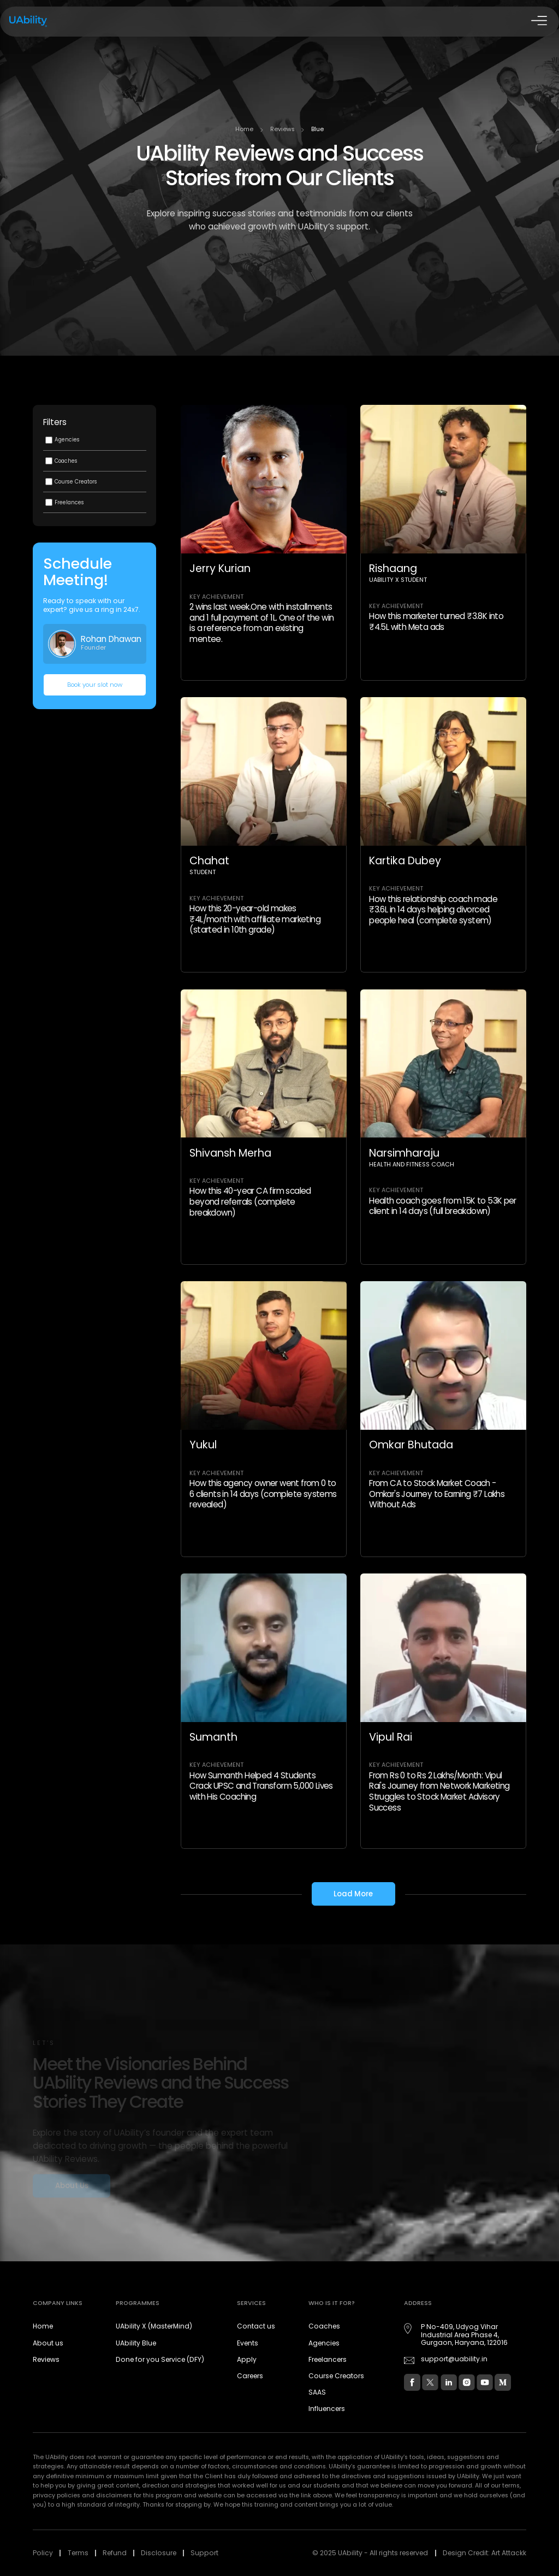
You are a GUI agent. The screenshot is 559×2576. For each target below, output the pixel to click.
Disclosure (158, 2552)
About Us (71, 2187)
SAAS (317, 2392)
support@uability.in (454, 2359)
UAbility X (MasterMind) (154, 2326)
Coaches (324, 2326)
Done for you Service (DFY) (160, 2359)
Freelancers (327, 2359)
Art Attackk (508, 2552)
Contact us (256, 2326)
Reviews (282, 129)
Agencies (324, 2343)
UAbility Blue (136, 2343)
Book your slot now (94, 685)
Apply (247, 2359)
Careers (250, 2375)
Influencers (326, 2408)
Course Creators (336, 2375)
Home (244, 129)
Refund (115, 2552)
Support (204, 2552)
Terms (78, 2552)
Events (247, 2343)
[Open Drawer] (537, 21)
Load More (353, 1894)
